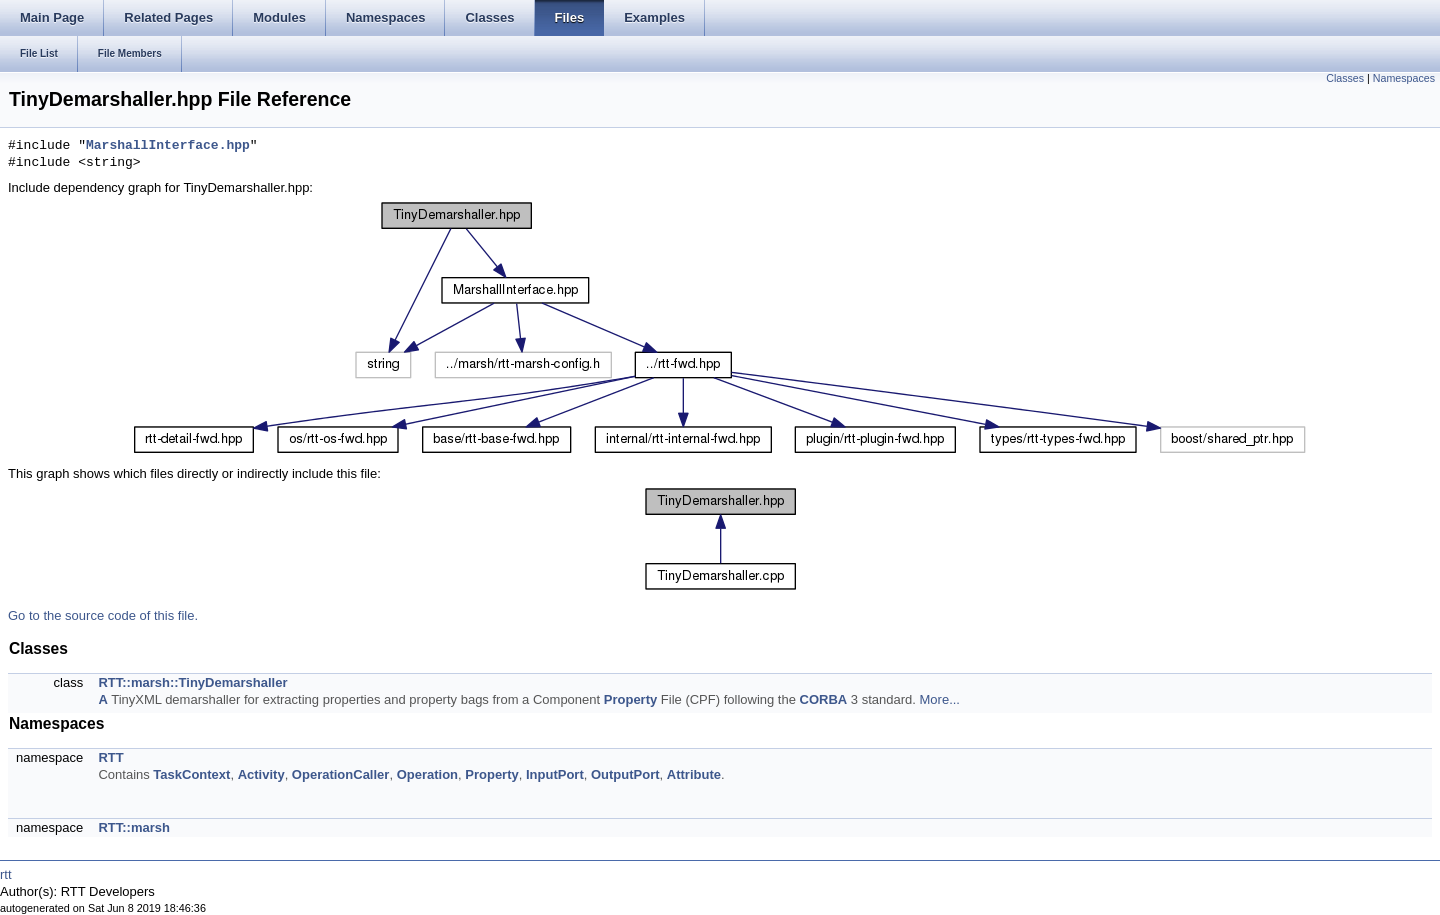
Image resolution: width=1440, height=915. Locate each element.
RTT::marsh (134, 827)
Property (630, 699)
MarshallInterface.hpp (168, 146)
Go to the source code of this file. (103, 615)
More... (940, 699)
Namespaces (1404, 78)
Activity (261, 774)
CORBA (824, 699)
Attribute (694, 774)
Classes (1345, 78)
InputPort (555, 774)
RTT (110, 757)
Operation (427, 774)
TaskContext (191, 774)
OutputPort (625, 774)
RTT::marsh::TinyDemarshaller (192, 682)
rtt (6, 874)
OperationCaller (341, 774)
